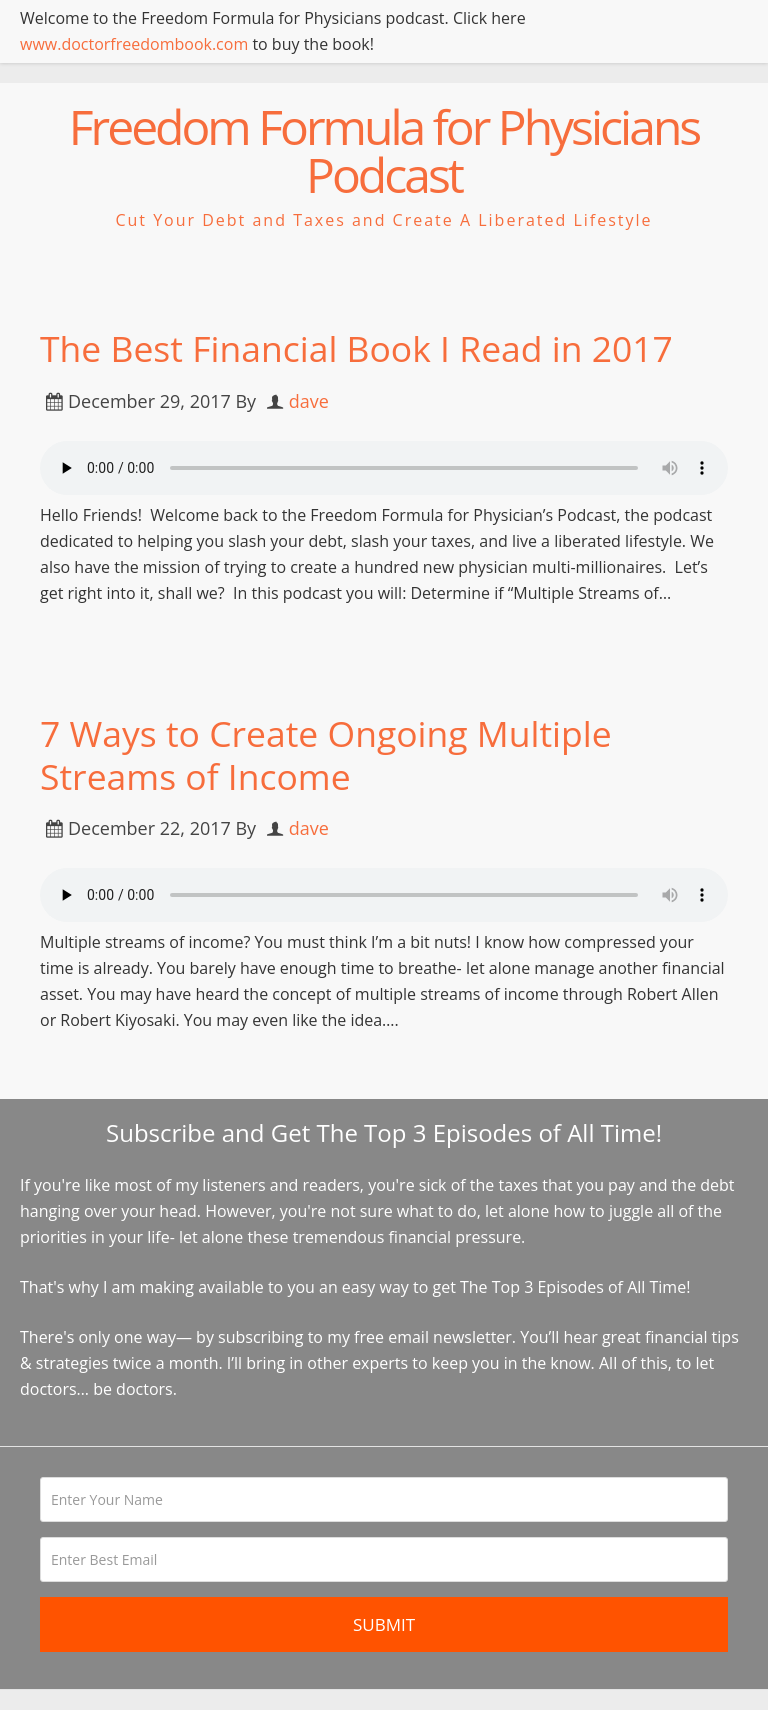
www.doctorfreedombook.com (134, 44)
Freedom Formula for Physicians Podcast (384, 150)
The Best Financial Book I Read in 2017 (361, 348)
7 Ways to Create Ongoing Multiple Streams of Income (330, 755)
